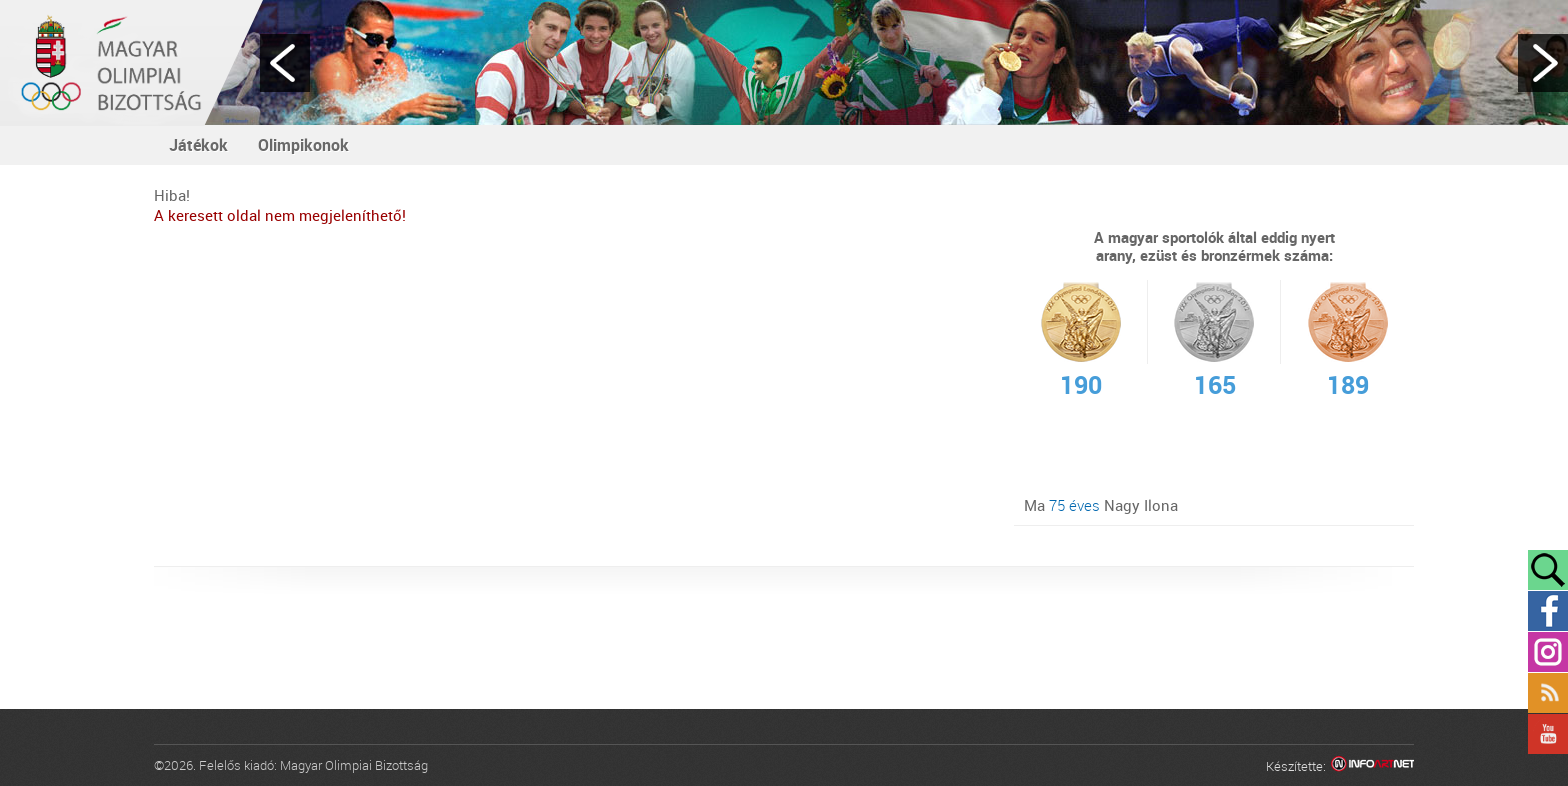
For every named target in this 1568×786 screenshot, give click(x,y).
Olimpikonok (303, 145)
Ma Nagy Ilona (1101, 505)
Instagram (1548, 652)
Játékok (198, 145)
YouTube (1548, 734)
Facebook (1548, 611)
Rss (1548, 693)
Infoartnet (1372, 766)
